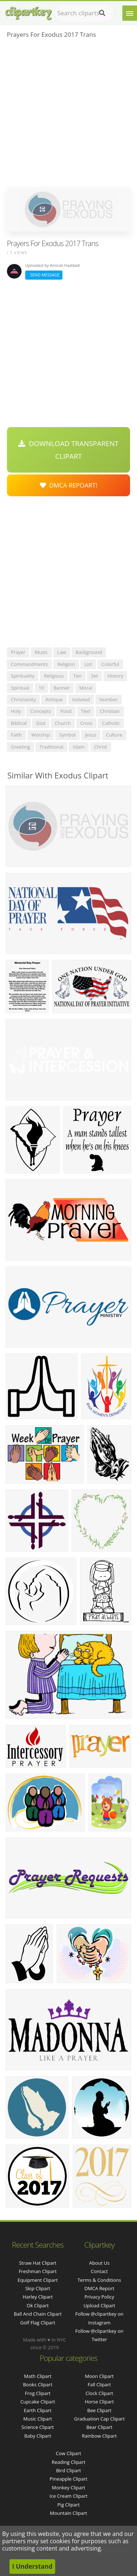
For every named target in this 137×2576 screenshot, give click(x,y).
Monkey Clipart (68, 2487)
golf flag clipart (37, 2322)
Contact (99, 2271)
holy (16, 711)
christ (100, 746)
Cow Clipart (68, 2453)
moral (85, 688)
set (94, 675)
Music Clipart (37, 2418)
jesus (90, 734)
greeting (20, 746)
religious (54, 675)
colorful (110, 664)
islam (78, 746)
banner (62, 688)
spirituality (23, 675)
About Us (99, 2263)
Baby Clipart (37, 2436)
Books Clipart (37, 2384)
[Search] (102, 13)
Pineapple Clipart (68, 2479)
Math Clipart (38, 2376)
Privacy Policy (99, 2296)
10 (41, 688)
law (61, 652)
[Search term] (84, 13)
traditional (51, 746)
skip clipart (37, 2288)
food (65, 711)
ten (77, 675)
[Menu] (129, 13)
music (41, 652)
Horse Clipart (99, 2401)
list (88, 664)
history (115, 675)
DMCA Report (99, 2288)
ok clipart (38, 2305)
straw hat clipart (37, 2263)
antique (53, 699)
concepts (40, 711)
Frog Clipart (37, 2393)
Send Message (44, 274)
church (63, 723)
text (86, 711)
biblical (19, 723)
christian (109, 711)
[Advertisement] (68, 115)
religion (66, 664)
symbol (67, 734)
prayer (18, 652)
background (89, 652)
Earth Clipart (38, 2410)
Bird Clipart (68, 2470)
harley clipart (38, 2296)
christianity (23, 699)
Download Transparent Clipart (68, 450)
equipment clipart (38, 2280)
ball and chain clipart (38, 2314)
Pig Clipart (68, 2504)
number (108, 699)
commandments (29, 664)
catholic (111, 723)
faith (16, 734)
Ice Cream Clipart (69, 2496)
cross (86, 723)
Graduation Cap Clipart (99, 2418)
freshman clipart (38, 2271)
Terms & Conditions (99, 2280)
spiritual (20, 688)
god (40, 723)
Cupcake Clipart (37, 2401)
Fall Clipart (99, 2384)
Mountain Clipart (68, 2513)
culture (114, 734)
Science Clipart (38, 2427)
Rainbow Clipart (99, 2436)
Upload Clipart (99, 2305)
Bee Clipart (99, 2410)
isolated (81, 699)
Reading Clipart (68, 2462)
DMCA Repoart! (69, 485)
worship (40, 734)
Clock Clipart (99, 2393)
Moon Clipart (99, 2376)
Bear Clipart (99, 2427)
